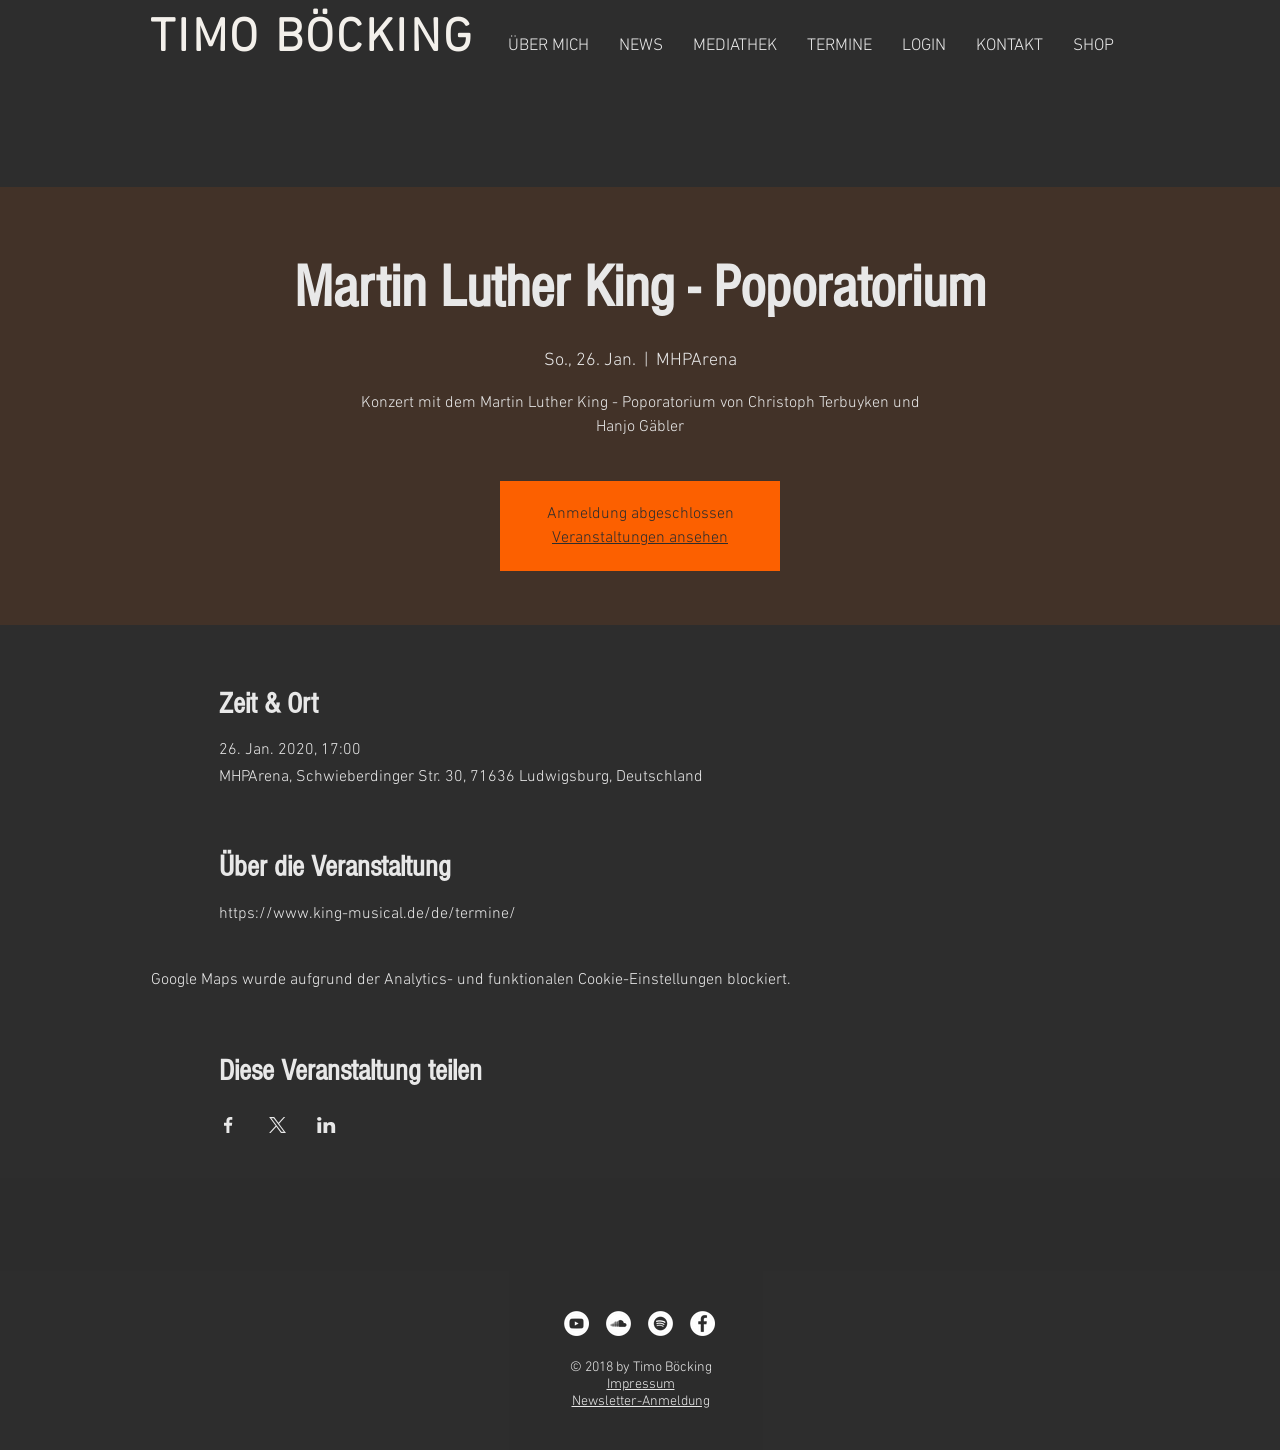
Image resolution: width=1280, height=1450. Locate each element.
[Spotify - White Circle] (660, 1323)
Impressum (641, 1384)
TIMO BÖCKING (312, 39)
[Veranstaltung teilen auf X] (277, 1125)
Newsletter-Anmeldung (641, 1401)
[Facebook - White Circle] (702, 1323)
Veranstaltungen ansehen (640, 538)
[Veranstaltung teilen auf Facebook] (228, 1125)
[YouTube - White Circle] (576, 1323)
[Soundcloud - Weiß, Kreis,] (618, 1323)
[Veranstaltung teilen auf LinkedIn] (326, 1125)
